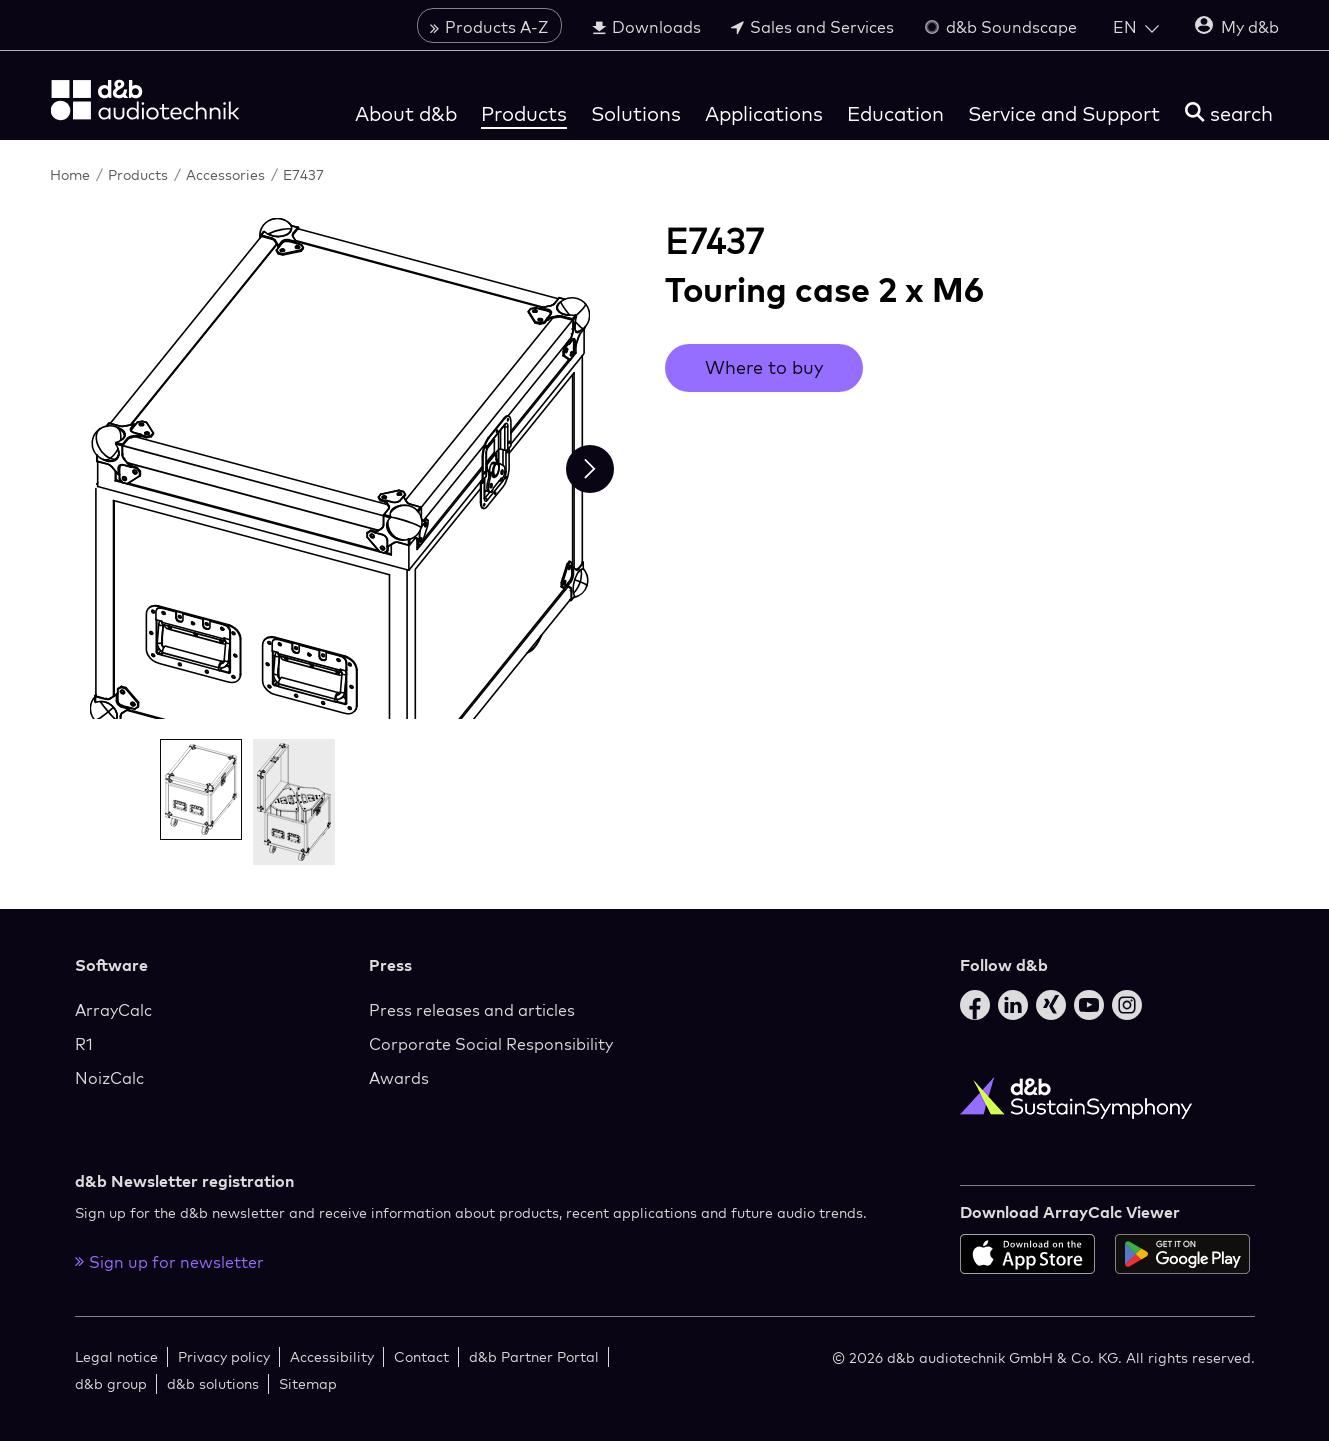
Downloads (646, 27)
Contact (421, 1356)
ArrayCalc (113, 1010)
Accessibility (332, 1356)
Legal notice (116, 1356)
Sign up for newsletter (169, 1262)
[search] (1229, 113)
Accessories (227, 174)
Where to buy (764, 367)
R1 (84, 1044)
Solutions (636, 113)
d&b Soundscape (1000, 27)
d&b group (111, 1383)
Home (72, 174)
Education (895, 113)
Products (524, 113)
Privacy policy (224, 1356)
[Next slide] (590, 469)
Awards (399, 1078)
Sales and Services (812, 27)
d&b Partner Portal (534, 1356)
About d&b (406, 113)
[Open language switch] (1136, 27)
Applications (764, 113)
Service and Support (1064, 113)
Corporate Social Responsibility (491, 1044)
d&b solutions (213, 1383)
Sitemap (308, 1383)
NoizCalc (109, 1078)
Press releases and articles (472, 1010)
